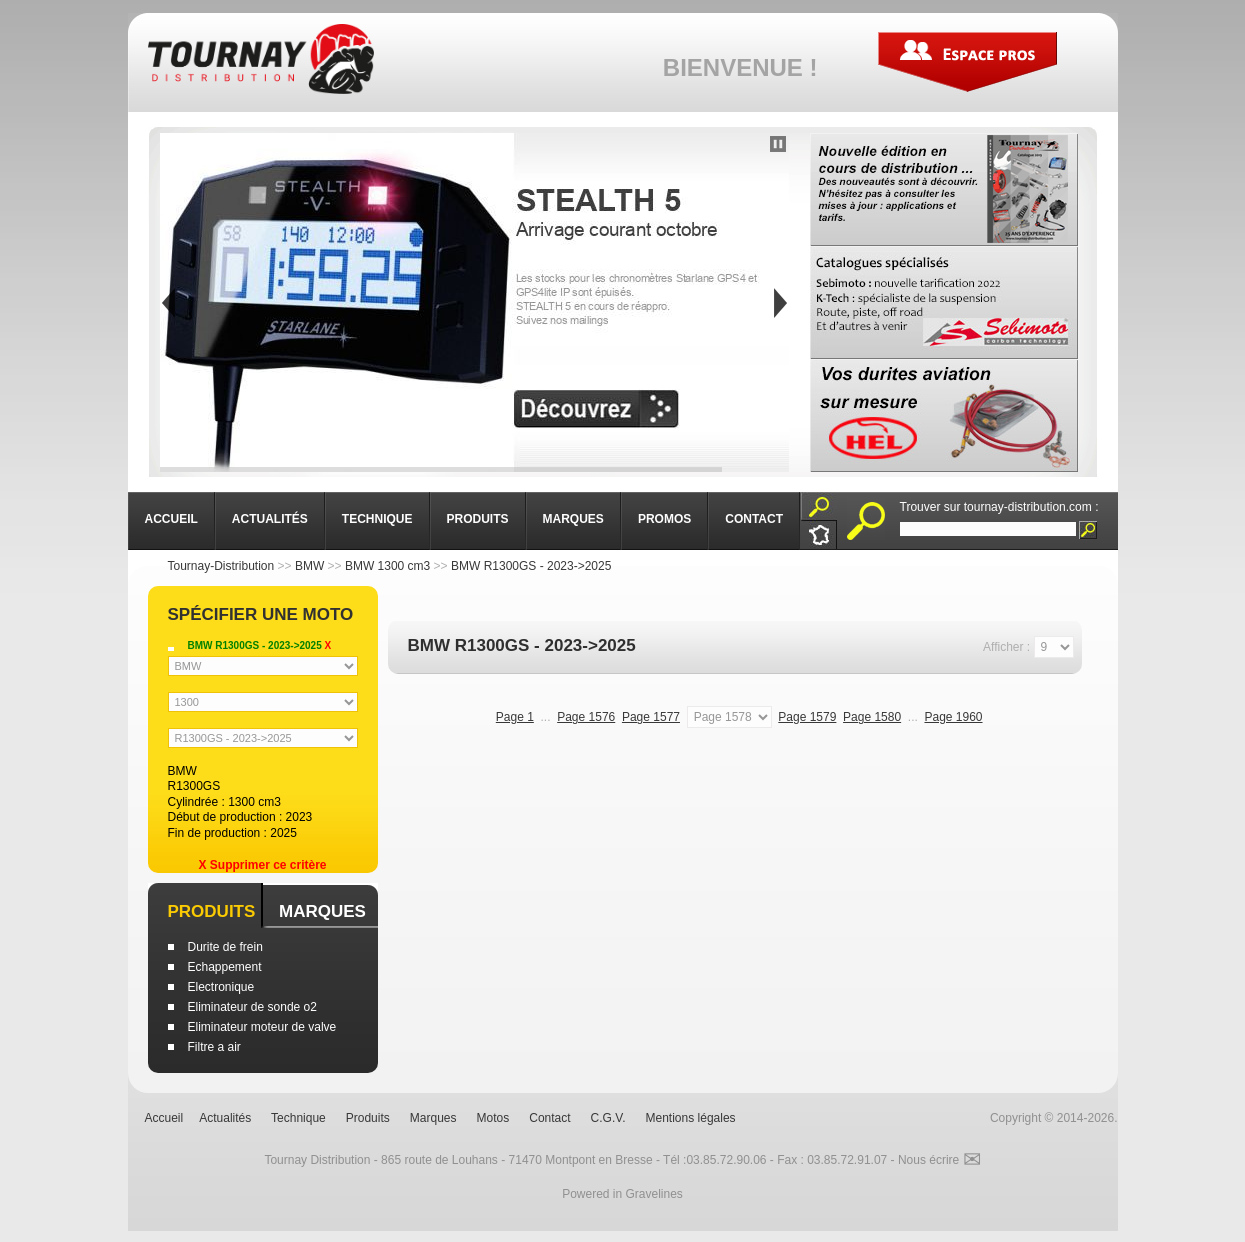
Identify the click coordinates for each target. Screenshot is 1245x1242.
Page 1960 (953, 717)
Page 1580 (872, 717)
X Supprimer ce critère (262, 865)
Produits (212, 911)
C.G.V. (608, 1118)
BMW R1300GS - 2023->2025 (531, 566)
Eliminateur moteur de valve (262, 1027)
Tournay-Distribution (221, 566)
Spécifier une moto (261, 614)
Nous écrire (939, 1160)
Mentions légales (691, 1118)
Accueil (164, 1118)
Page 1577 (651, 717)
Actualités (225, 1118)
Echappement (225, 967)
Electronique (221, 987)
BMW (309, 566)
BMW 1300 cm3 (387, 566)
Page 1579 (807, 717)
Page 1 (515, 717)
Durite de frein (225, 947)
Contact (549, 1118)
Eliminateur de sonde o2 (252, 1007)
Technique (298, 1118)
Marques (322, 911)
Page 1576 (586, 717)
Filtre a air (214, 1047)
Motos (493, 1118)
